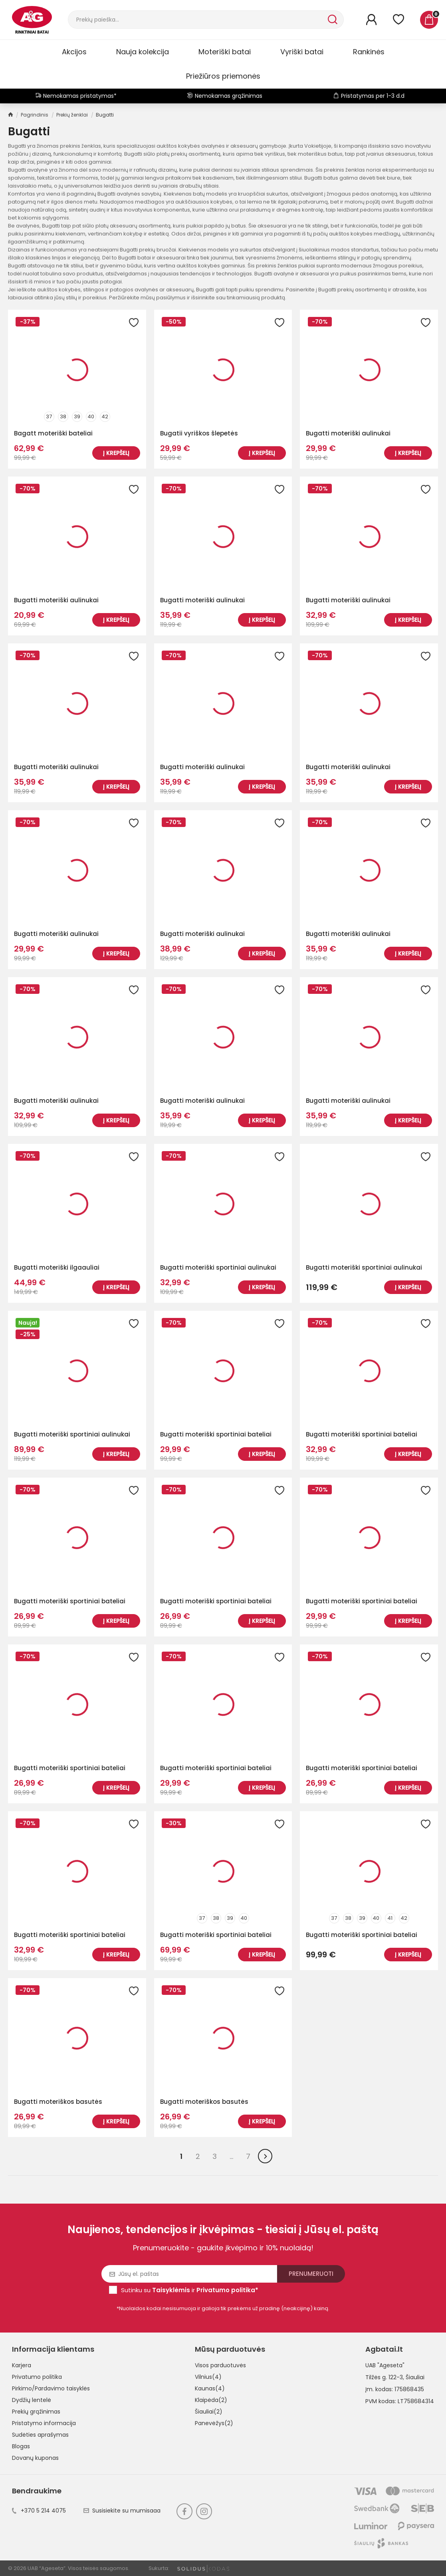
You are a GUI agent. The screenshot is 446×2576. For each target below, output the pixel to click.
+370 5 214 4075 (39, 2511)
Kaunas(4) (210, 2388)
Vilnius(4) (208, 2377)
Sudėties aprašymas (40, 2435)
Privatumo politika (37, 2377)
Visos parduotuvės (220, 2365)
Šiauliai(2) (208, 2412)
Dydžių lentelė (31, 2400)
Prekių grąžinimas (36, 2412)
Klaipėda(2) (211, 2400)
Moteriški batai (224, 52)
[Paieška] (197, 19)
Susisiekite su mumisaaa (122, 2511)
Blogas (21, 2446)
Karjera (21, 2365)
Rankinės (369, 52)
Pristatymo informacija (44, 2423)
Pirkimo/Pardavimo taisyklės (51, 2388)
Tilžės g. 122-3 (384, 2377)
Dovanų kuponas (35, 2458)
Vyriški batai (301, 52)
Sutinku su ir (189, 2290)
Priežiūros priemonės (223, 76)
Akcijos (74, 52)
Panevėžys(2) (214, 2423)
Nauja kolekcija (142, 52)
